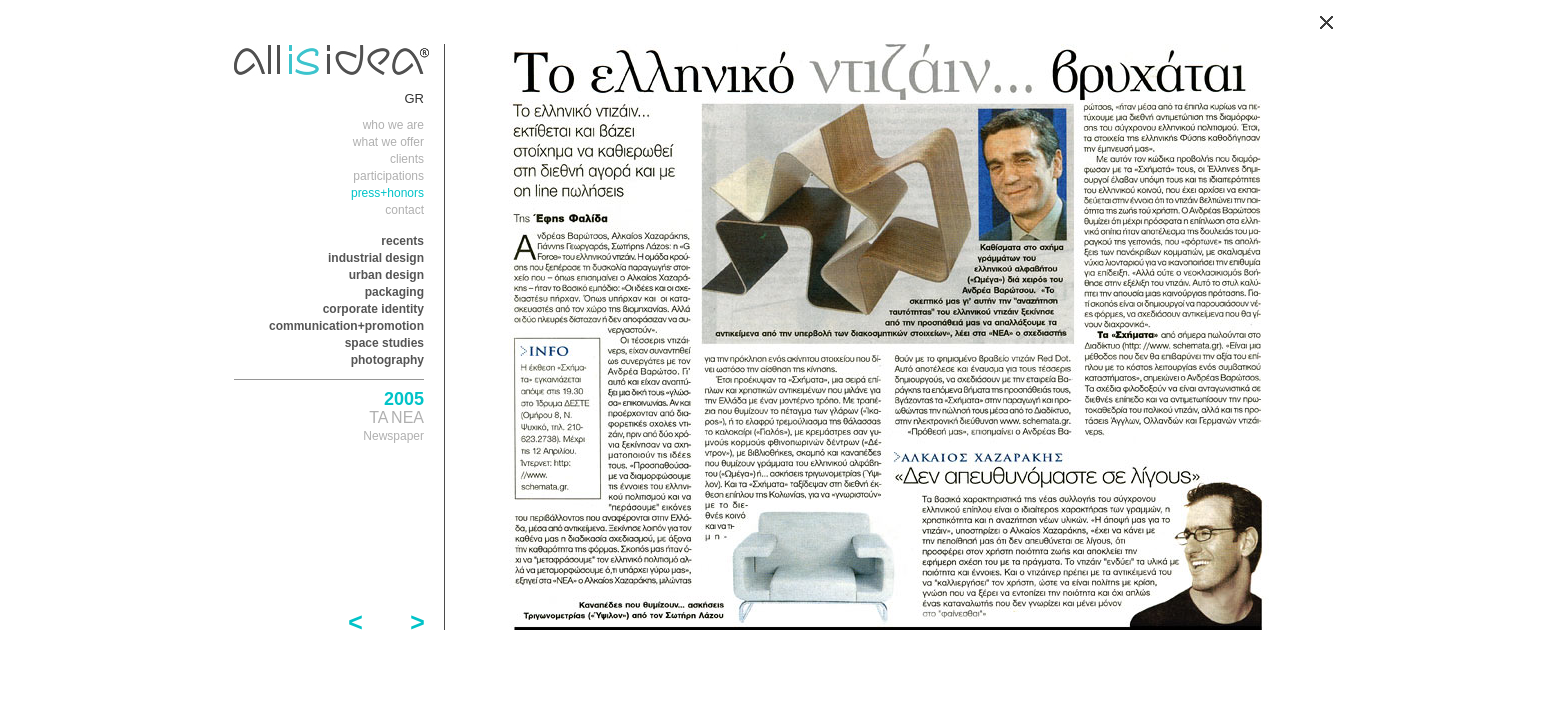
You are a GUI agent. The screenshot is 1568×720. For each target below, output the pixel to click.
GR (415, 98)
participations (388, 176)
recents (402, 241)
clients (407, 159)
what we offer (388, 142)
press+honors (387, 193)
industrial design (376, 258)
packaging (394, 292)
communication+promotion (346, 326)
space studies (384, 343)
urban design (386, 275)
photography (387, 360)
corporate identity (373, 309)
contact (404, 210)
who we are (393, 125)
